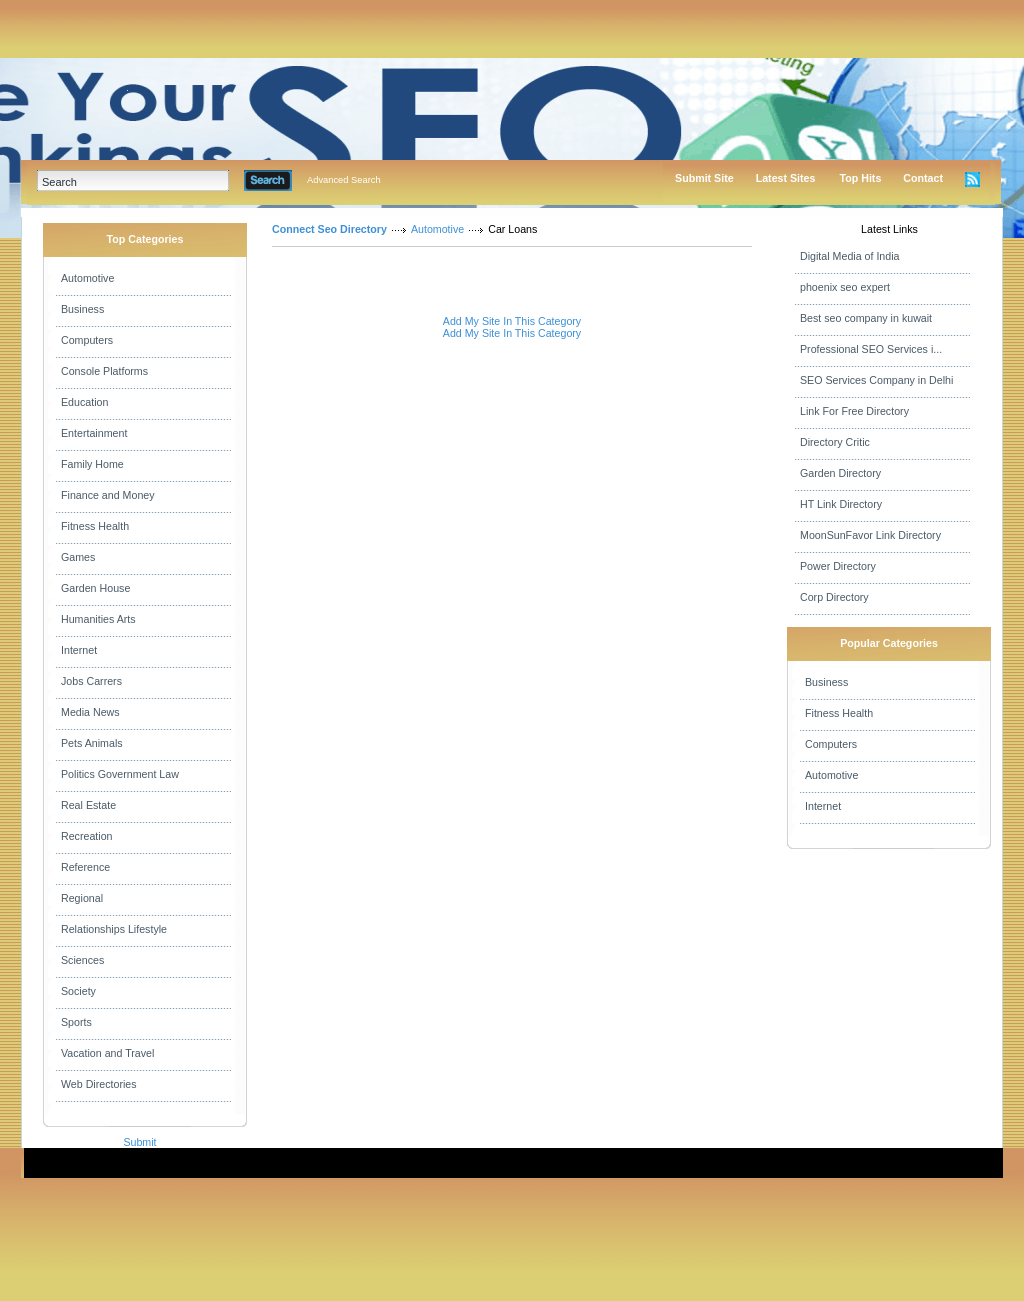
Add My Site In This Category (512, 321)
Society (78, 991)
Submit (139, 1142)
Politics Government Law (120, 774)
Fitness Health (95, 526)
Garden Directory (840, 473)
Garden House (95, 588)
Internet (79, 650)
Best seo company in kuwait (866, 318)
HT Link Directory (841, 504)
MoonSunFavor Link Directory (870, 535)
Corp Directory (834, 597)
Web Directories (99, 1084)
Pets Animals (92, 743)
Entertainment (94, 433)
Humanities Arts (98, 619)
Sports (76, 1022)
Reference (85, 867)
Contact (923, 178)
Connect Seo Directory (329, 229)
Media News (90, 712)
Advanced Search (344, 180)
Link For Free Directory (854, 411)
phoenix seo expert (845, 287)
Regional (82, 898)
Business (82, 309)
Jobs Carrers (91, 681)
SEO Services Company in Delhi (876, 380)
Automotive (87, 278)
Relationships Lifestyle (114, 929)
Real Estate (88, 805)
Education (84, 402)
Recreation (87, 836)
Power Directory (838, 566)
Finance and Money (108, 495)
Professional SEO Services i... (871, 349)
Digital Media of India (850, 256)
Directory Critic (835, 442)
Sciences (82, 960)
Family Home (92, 464)
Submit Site (704, 178)
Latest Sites (786, 178)
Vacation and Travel (107, 1053)
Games (78, 557)
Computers (87, 340)
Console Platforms (104, 371)
